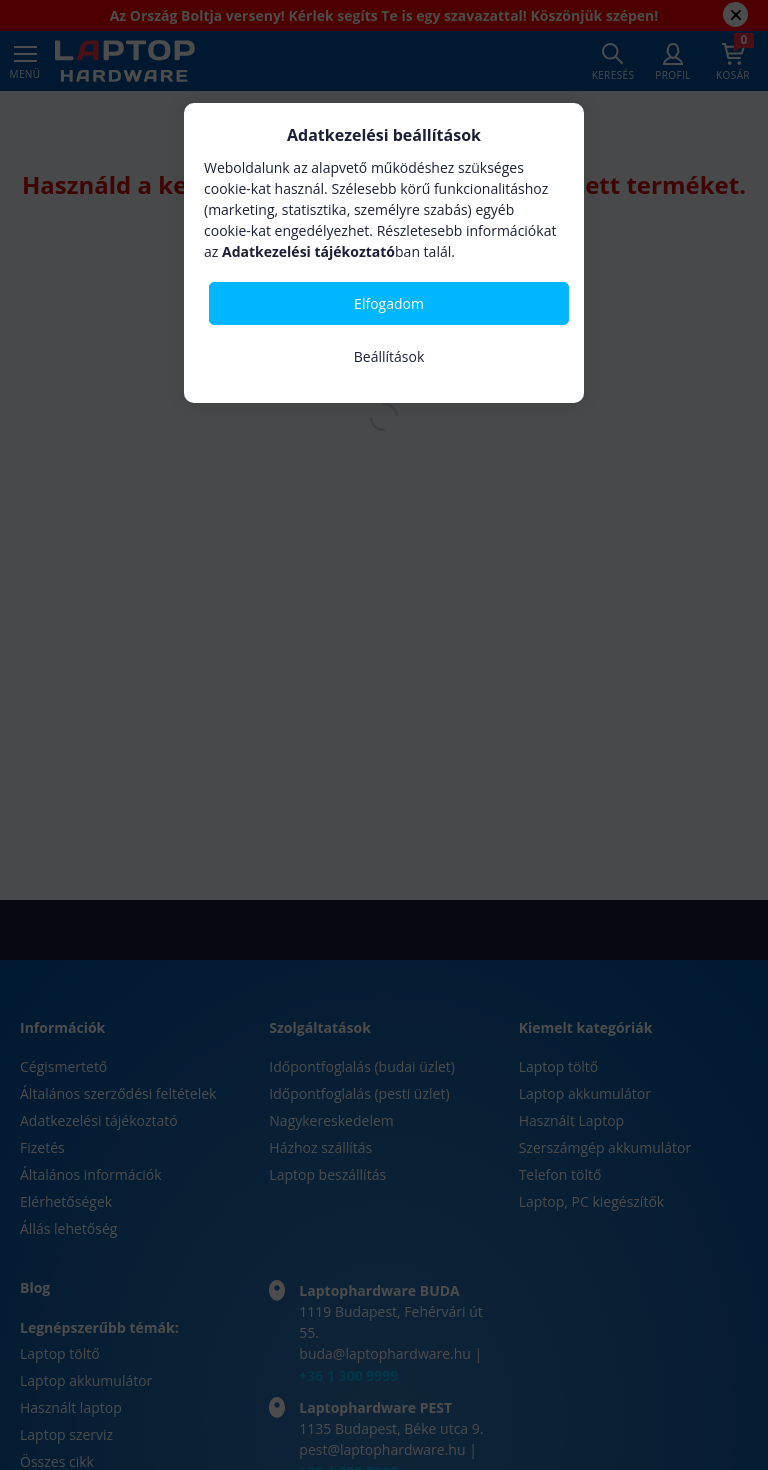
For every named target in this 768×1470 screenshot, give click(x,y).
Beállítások (389, 356)
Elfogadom (389, 303)
